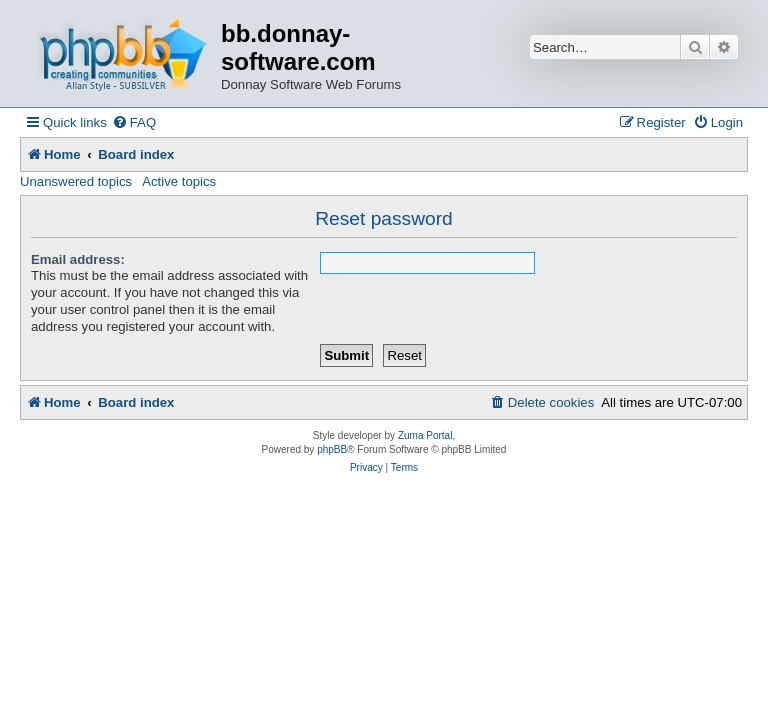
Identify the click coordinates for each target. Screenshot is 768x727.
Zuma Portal (425, 435)
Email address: (78, 259)
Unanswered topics (76, 181)
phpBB (332, 449)
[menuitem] (134, 122)
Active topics (179, 181)
